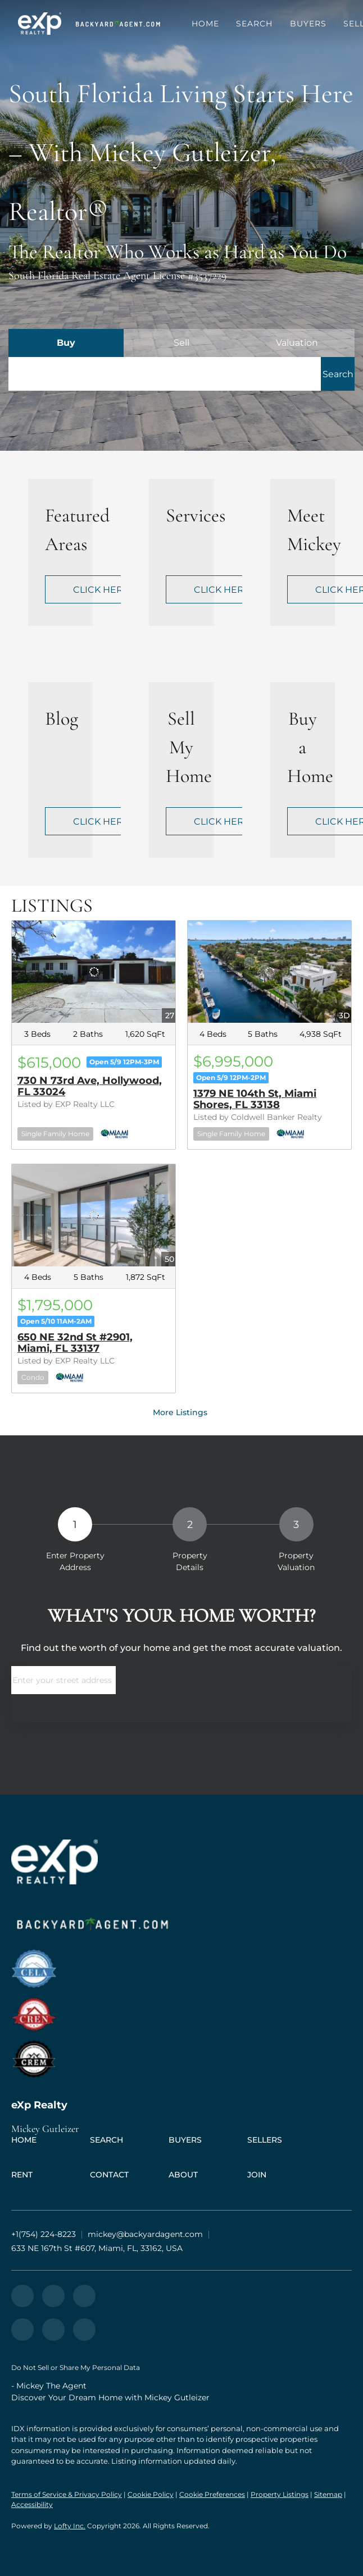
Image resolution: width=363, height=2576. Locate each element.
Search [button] (254, 24)
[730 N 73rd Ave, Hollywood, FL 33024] (93, 972)
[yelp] (53, 2296)
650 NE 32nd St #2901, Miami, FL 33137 (75, 1343)
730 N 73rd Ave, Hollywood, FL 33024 (89, 1086)
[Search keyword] (164, 374)
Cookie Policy (151, 2494)
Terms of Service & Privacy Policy (66, 2494)
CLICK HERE (101, 589)
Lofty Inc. (69, 2526)
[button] (39, 23)
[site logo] (181, 1969)
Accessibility (32, 2504)
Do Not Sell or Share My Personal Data (75, 2367)
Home (205, 24)
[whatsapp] (84, 2329)
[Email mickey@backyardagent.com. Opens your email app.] (145, 2234)
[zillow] (22, 2296)
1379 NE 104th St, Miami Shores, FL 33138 (254, 1099)
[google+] (53, 2329)
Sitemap (328, 2494)
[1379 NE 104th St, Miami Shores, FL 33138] (269, 972)
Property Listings (279, 2494)
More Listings (180, 1412)
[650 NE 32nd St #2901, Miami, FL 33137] (93, 1215)
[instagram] (84, 2296)
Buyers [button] (308, 24)
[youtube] (22, 2329)
